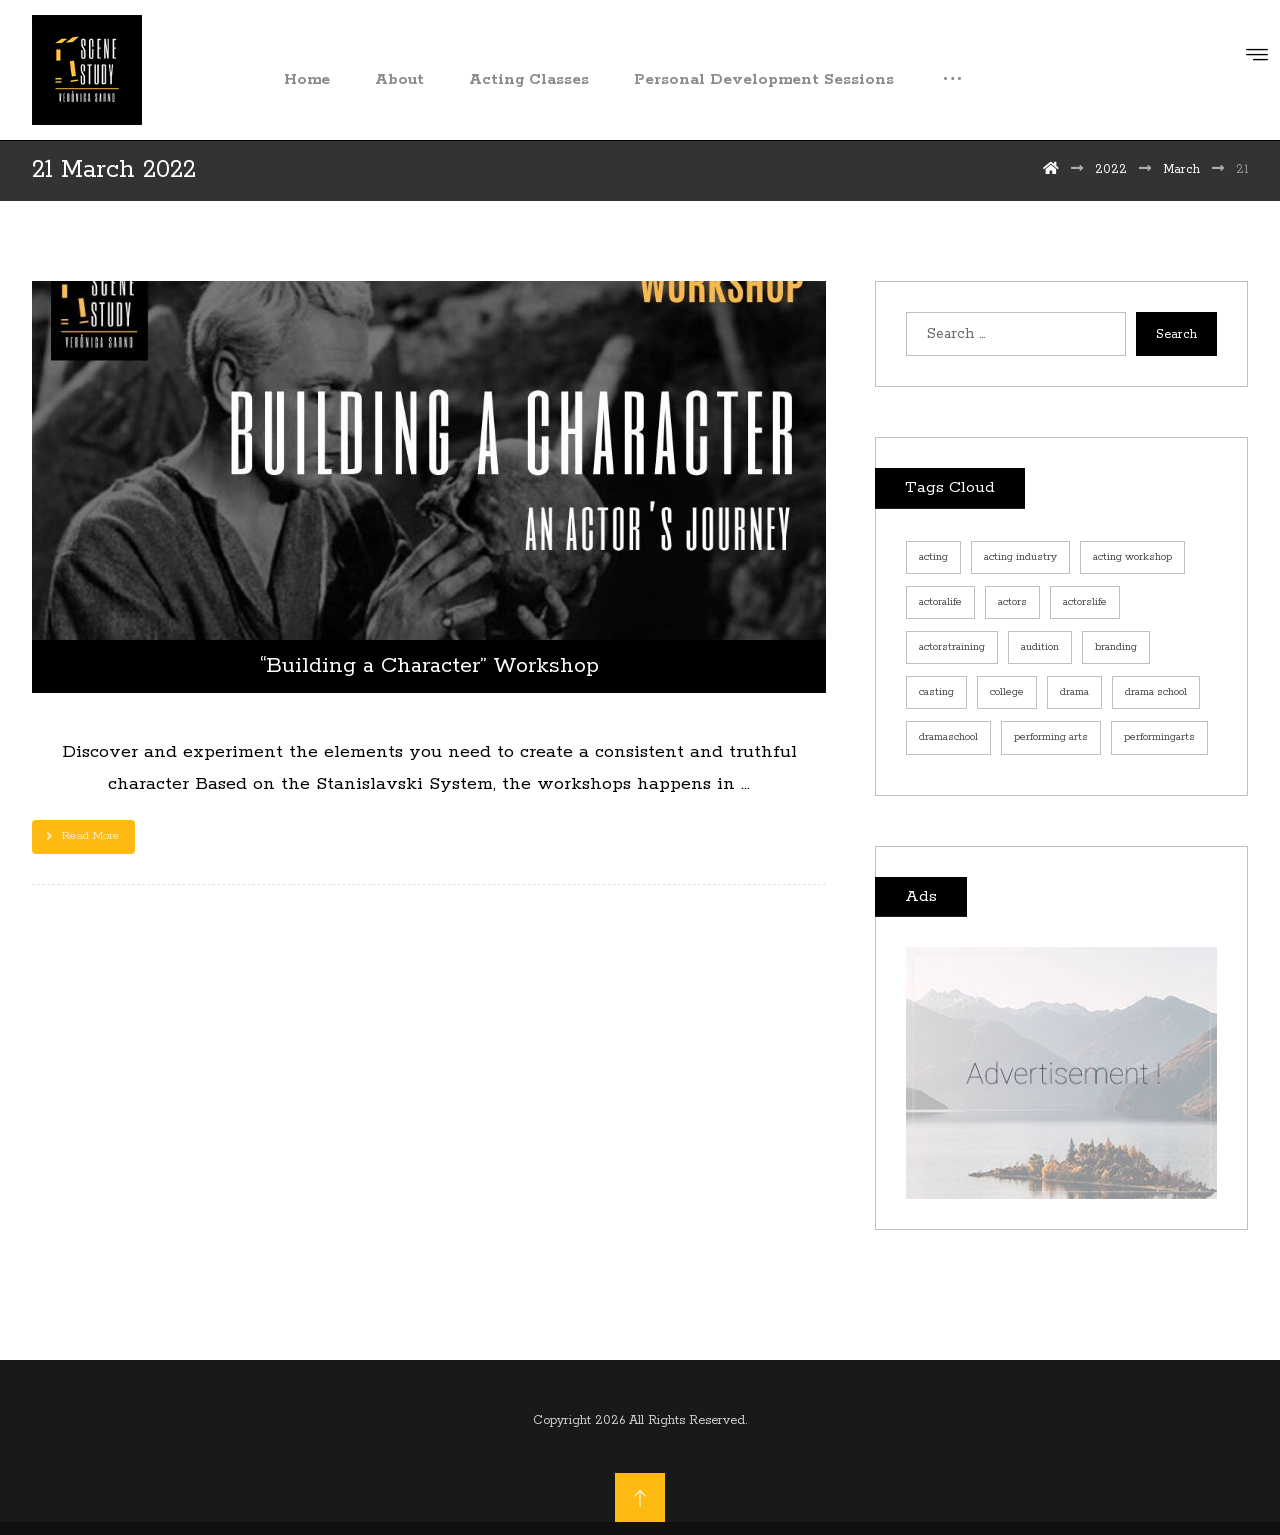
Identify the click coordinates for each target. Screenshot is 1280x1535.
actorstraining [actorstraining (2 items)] (952, 647)
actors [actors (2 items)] (1012, 602)
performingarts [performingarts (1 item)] (1159, 737)
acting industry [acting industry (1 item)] (1020, 557)
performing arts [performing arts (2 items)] (1051, 737)
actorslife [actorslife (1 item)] (1085, 602)
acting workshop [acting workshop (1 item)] (1132, 557)
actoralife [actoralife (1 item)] (940, 602)
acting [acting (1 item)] (933, 557)
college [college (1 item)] (1007, 692)
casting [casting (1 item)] (936, 692)
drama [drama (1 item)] (1074, 692)
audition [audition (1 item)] (1040, 647)
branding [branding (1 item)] (1116, 647)
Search (1176, 334)
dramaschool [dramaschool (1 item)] (948, 737)
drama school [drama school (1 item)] (1156, 692)
